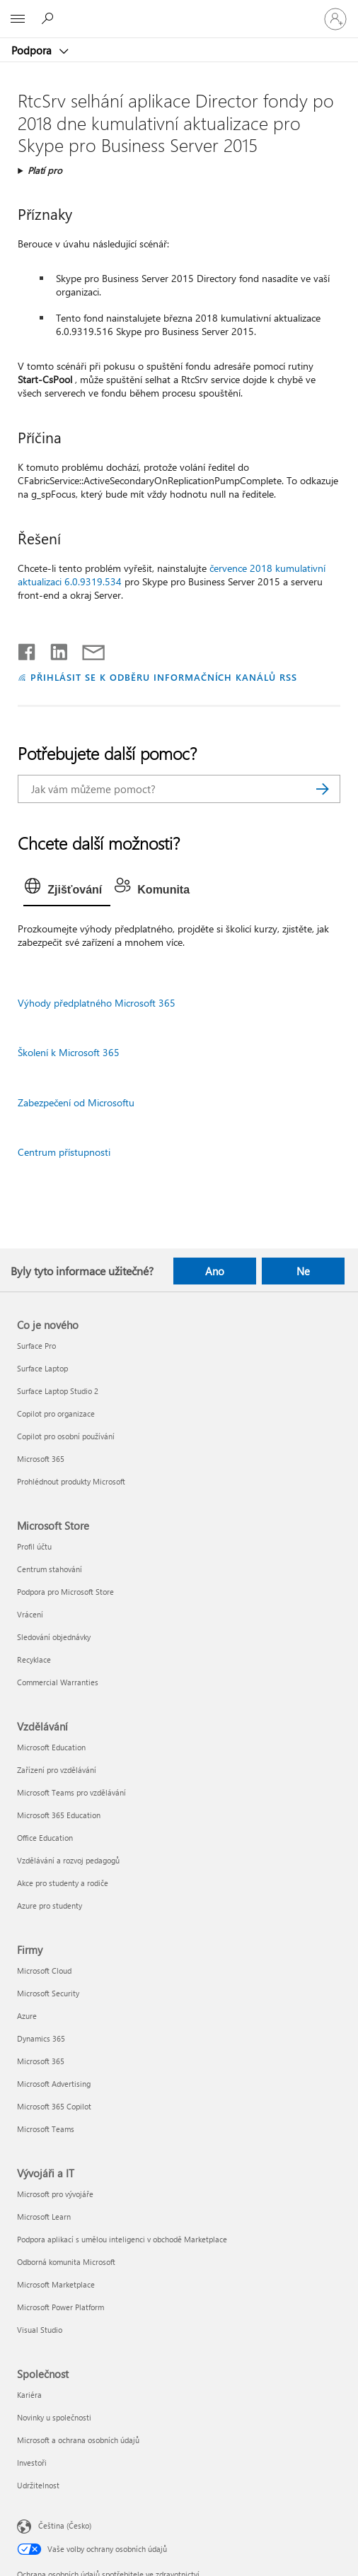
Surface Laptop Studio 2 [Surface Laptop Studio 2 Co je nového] (57, 1391)
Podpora (32, 50)
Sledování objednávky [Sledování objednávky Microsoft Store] (54, 1637)
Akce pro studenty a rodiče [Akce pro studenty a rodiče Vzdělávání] (62, 1883)
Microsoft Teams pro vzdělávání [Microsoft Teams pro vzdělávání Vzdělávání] (71, 1792)
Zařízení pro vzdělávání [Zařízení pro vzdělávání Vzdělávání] (56, 1769)
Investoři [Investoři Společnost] (32, 2462)
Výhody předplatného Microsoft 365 (96, 1002)
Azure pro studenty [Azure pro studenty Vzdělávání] (49, 1905)
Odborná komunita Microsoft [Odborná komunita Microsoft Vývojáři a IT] (66, 2261)
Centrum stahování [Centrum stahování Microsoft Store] (49, 1569)
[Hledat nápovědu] (49, 18)
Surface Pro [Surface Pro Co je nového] (36, 1345)
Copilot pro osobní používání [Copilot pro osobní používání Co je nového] (66, 1436)
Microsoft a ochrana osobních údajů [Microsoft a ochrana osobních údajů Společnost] (78, 2440)
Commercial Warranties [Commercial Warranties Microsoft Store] (57, 1682)
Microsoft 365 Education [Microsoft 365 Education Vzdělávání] (58, 1815)
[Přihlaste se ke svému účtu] (335, 19)
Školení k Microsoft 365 (69, 1052)
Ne (303, 1271)
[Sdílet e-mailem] (87, 649)
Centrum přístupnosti (64, 1152)
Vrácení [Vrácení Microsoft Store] (30, 1614)
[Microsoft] (178, 10)
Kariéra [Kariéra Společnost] (29, 2394)
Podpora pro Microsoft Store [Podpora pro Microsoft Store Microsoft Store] (65, 1591)
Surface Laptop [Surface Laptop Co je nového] (42, 1368)
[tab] (66, 890)
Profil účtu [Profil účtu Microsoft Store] (34, 1546)
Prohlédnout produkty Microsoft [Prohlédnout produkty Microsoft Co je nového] (71, 1481)
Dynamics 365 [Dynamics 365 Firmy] (41, 2038)
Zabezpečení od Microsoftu (76, 1102)
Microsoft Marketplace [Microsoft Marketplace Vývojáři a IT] (56, 2284)
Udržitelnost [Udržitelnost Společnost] (38, 2485)
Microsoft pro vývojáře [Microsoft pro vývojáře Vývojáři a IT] (55, 2194)
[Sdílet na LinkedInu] (53, 649)
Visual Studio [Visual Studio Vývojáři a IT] (39, 2329)
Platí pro (45, 170)
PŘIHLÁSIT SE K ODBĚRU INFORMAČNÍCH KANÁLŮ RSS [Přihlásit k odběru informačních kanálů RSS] (163, 677)
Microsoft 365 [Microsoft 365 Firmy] (40, 2061)
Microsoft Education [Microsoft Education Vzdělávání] (51, 1747)
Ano (214, 1271)
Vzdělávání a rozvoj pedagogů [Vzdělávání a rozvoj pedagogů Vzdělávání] (68, 1860)
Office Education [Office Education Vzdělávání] (45, 1837)
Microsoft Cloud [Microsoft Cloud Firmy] (44, 1970)
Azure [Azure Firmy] (27, 2015)
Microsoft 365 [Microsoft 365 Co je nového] (40, 1458)
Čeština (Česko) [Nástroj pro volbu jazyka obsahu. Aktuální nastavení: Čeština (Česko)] (64, 2525)
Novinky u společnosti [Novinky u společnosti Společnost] (54, 2417)
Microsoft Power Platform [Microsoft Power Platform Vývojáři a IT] (60, 2307)
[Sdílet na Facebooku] (27, 649)
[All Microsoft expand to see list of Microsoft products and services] (18, 19)
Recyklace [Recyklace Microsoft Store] (34, 1659)
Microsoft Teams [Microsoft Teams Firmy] (45, 2129)
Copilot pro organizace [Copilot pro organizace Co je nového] (56, 1413)
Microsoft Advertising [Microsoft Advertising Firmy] (54, 2083)
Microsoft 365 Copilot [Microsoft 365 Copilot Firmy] (54, 2106)
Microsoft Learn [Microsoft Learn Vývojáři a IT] (44, 2216)
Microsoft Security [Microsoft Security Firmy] (48, 1993)
